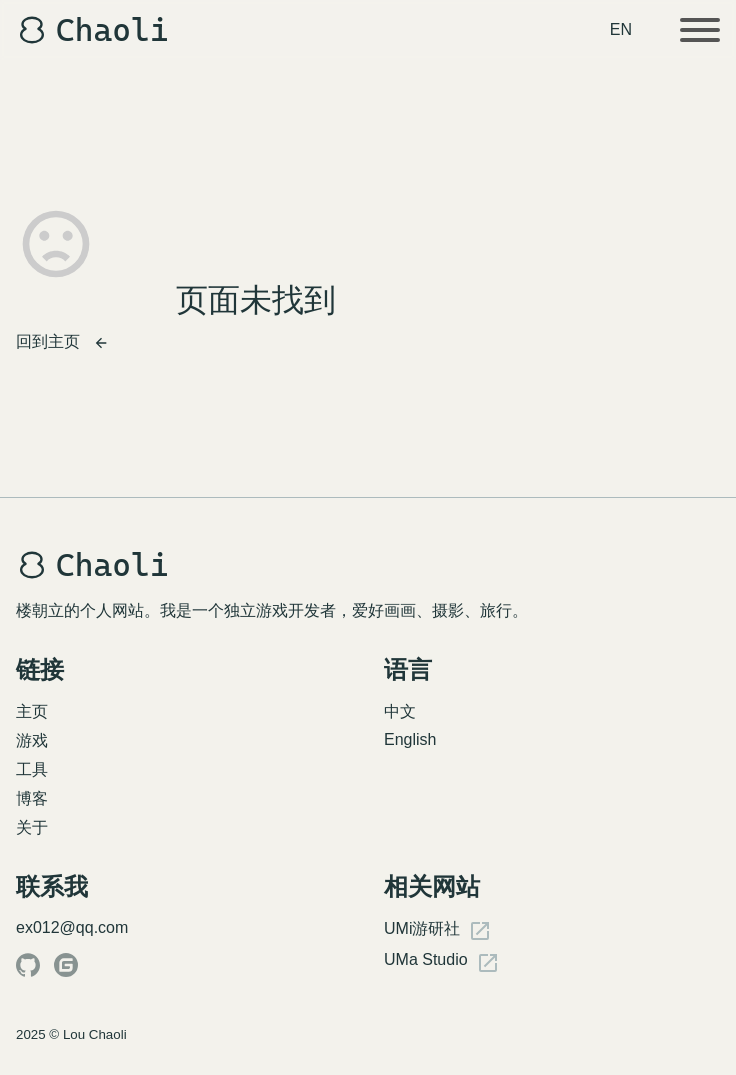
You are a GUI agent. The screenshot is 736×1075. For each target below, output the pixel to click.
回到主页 (62, 342)
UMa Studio (442, 963)
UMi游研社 (438, 931)
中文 (400, 711)
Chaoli (92, 30)
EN (621, 29)
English (410, 739)
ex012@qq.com (72, 927)
